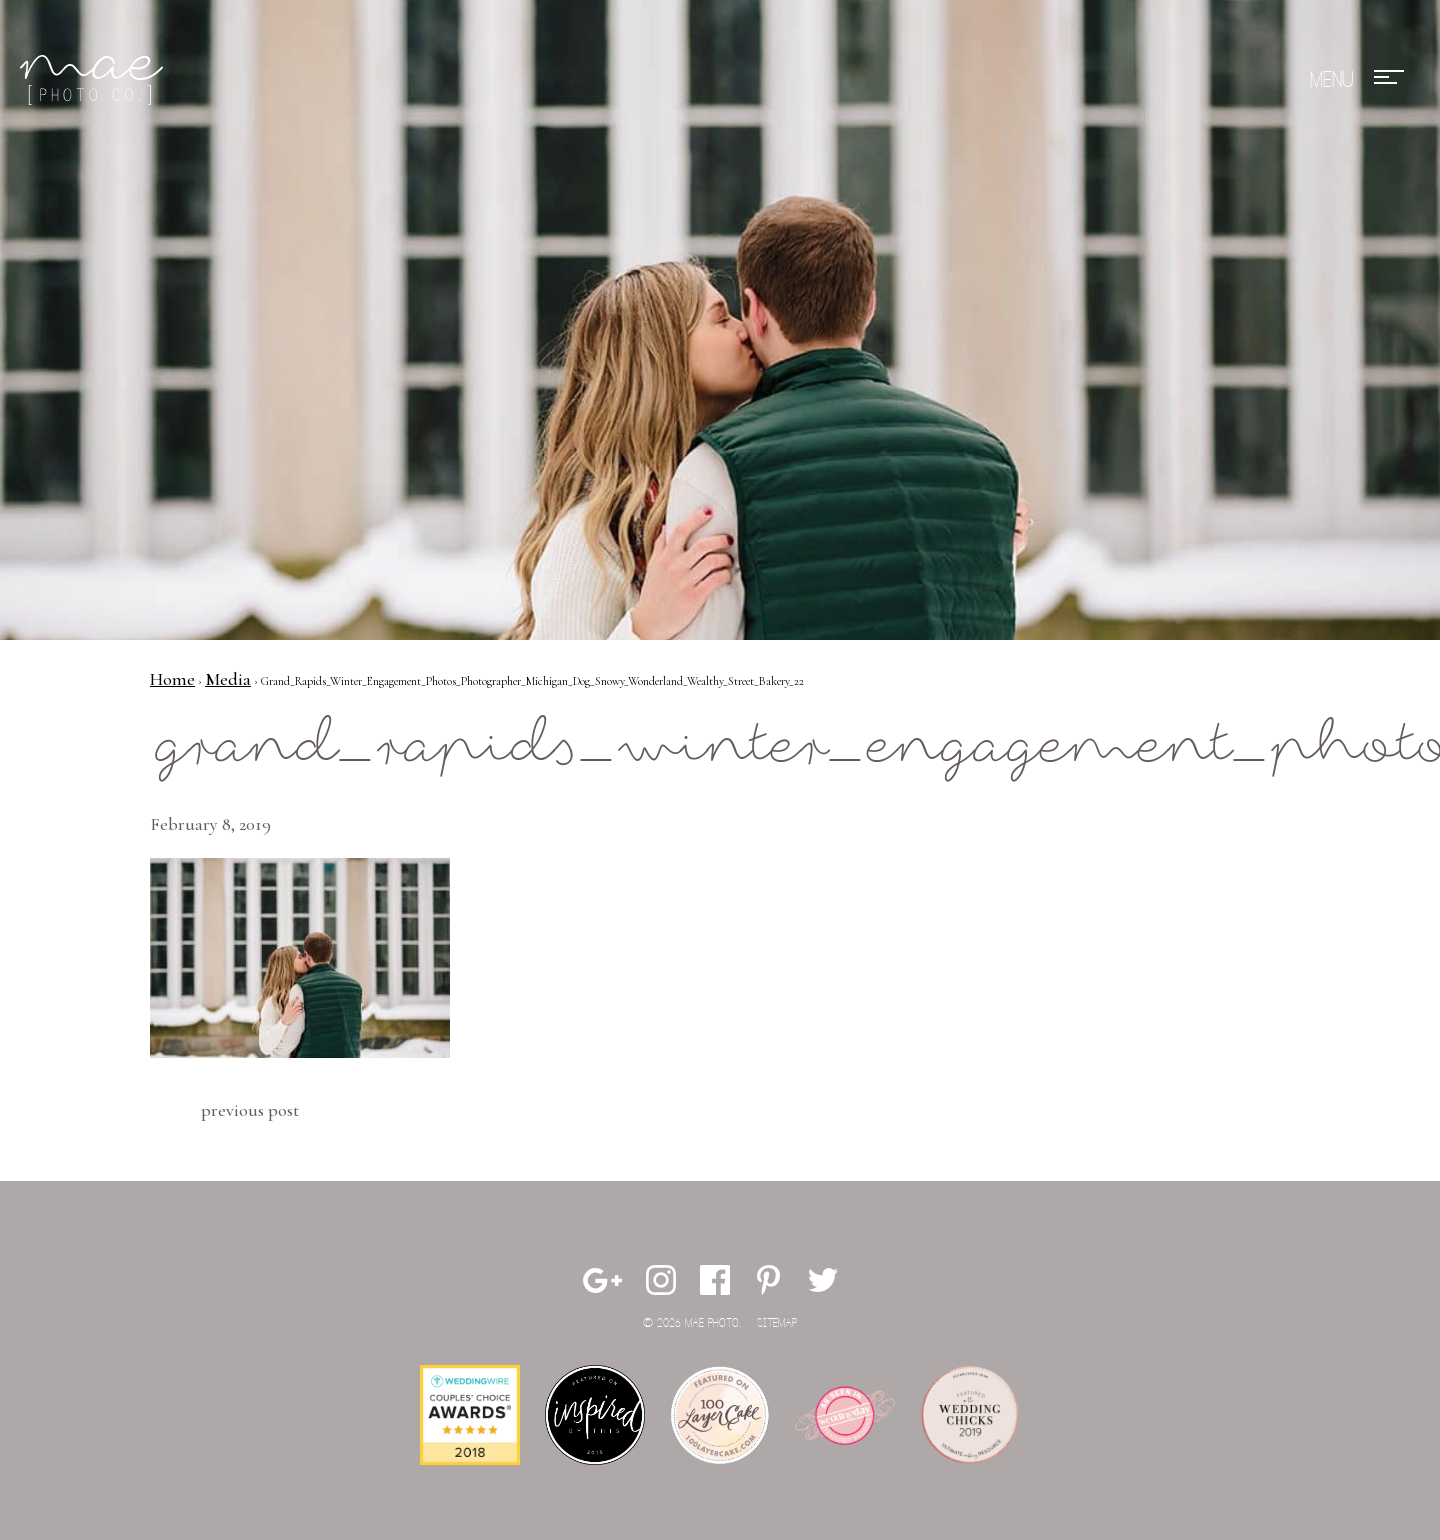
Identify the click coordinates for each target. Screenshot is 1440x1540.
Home (172, 679)
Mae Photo (95, 80)
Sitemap (777, 1323)
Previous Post (250, 1110)
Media (228, 679)
